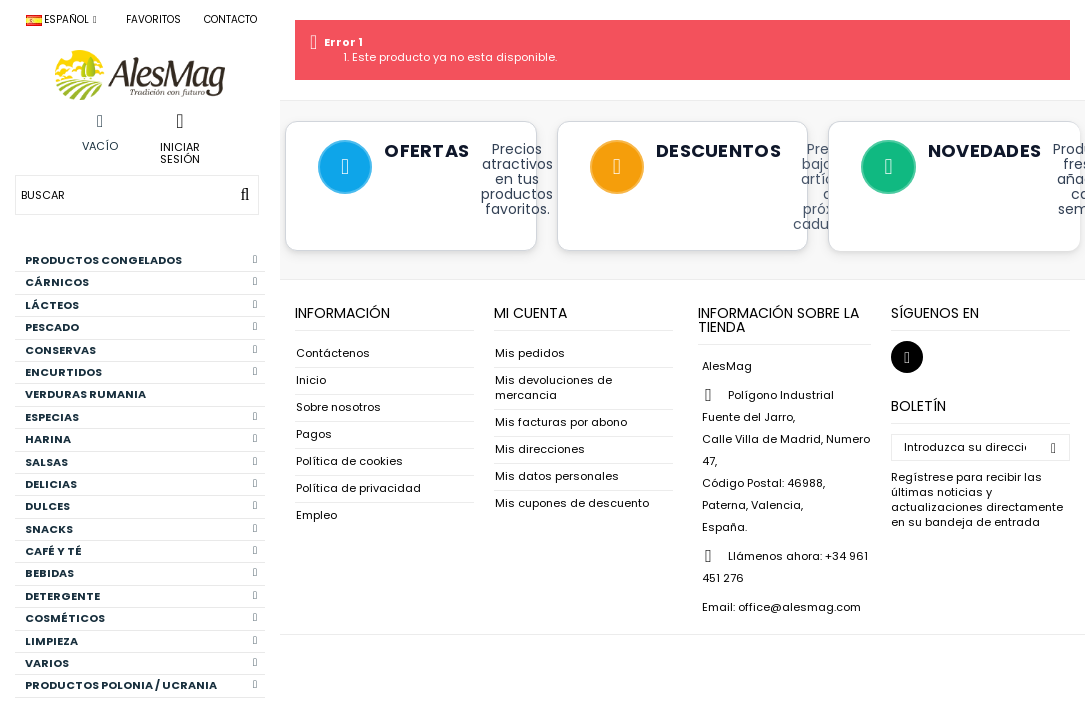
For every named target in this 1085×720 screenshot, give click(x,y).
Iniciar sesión (180, 152)
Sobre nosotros (338, 407)
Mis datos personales (557, 476)
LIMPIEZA (141, 641)
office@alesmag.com (799, 607)
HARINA (141, 439)
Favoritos (153, 19)
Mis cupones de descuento (572, 503)
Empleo (316, 515)
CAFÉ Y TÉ (141, 551)
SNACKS (141, 529)
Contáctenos (333, 353)
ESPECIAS (141, 417)
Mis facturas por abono (561, 422)
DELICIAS (141, 484)
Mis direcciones (540, 449)
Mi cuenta (530, 313)
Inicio (311, 380)
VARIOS (141, 663)
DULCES (141, 506)
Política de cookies (349, 461)
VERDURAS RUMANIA (85, 394)
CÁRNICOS (141, 282)
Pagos (314, 434)
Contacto (230, 19)
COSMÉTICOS (141, 618)
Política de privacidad (358, 488)
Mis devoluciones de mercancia (553, 388)
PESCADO (141, 327)
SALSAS (141, 462)
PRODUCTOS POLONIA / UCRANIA (141, 685)
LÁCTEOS (141, 305)
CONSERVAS (141, 350)
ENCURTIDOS (141, 372)
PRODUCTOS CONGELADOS (141, 260)
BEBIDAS (141, 573)
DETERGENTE (141, 596)
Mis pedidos (530, 353)
